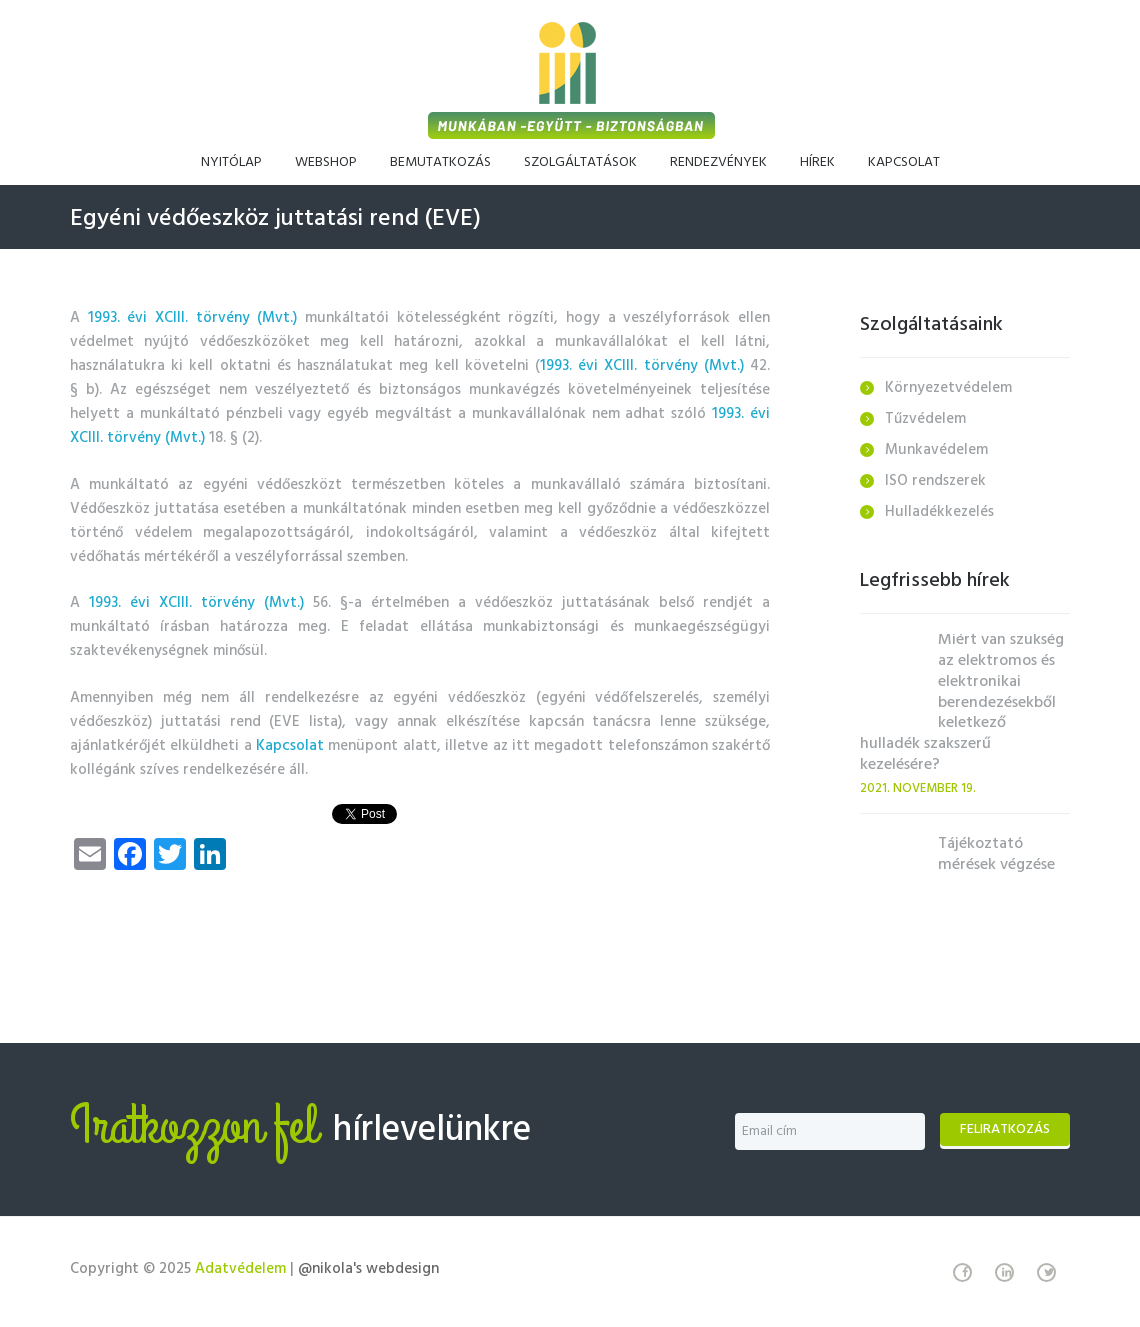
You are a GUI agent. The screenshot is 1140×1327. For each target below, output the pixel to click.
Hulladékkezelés (939, 512)
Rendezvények (718, 162)
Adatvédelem (240, 1269)
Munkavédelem (936, 450)
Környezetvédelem (948, 388)
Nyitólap (231, 162)
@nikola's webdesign (368, 1269)
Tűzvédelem (925, 419)
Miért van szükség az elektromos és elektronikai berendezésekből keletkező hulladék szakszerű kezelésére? (962, 702)
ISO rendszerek (935, 481)
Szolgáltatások (580, 162)
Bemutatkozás (440, 162)
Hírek (817, 162)
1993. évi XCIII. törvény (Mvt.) (196, 318)
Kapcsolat (904, 162)
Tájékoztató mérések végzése (996, 854)
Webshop (326, 162)
